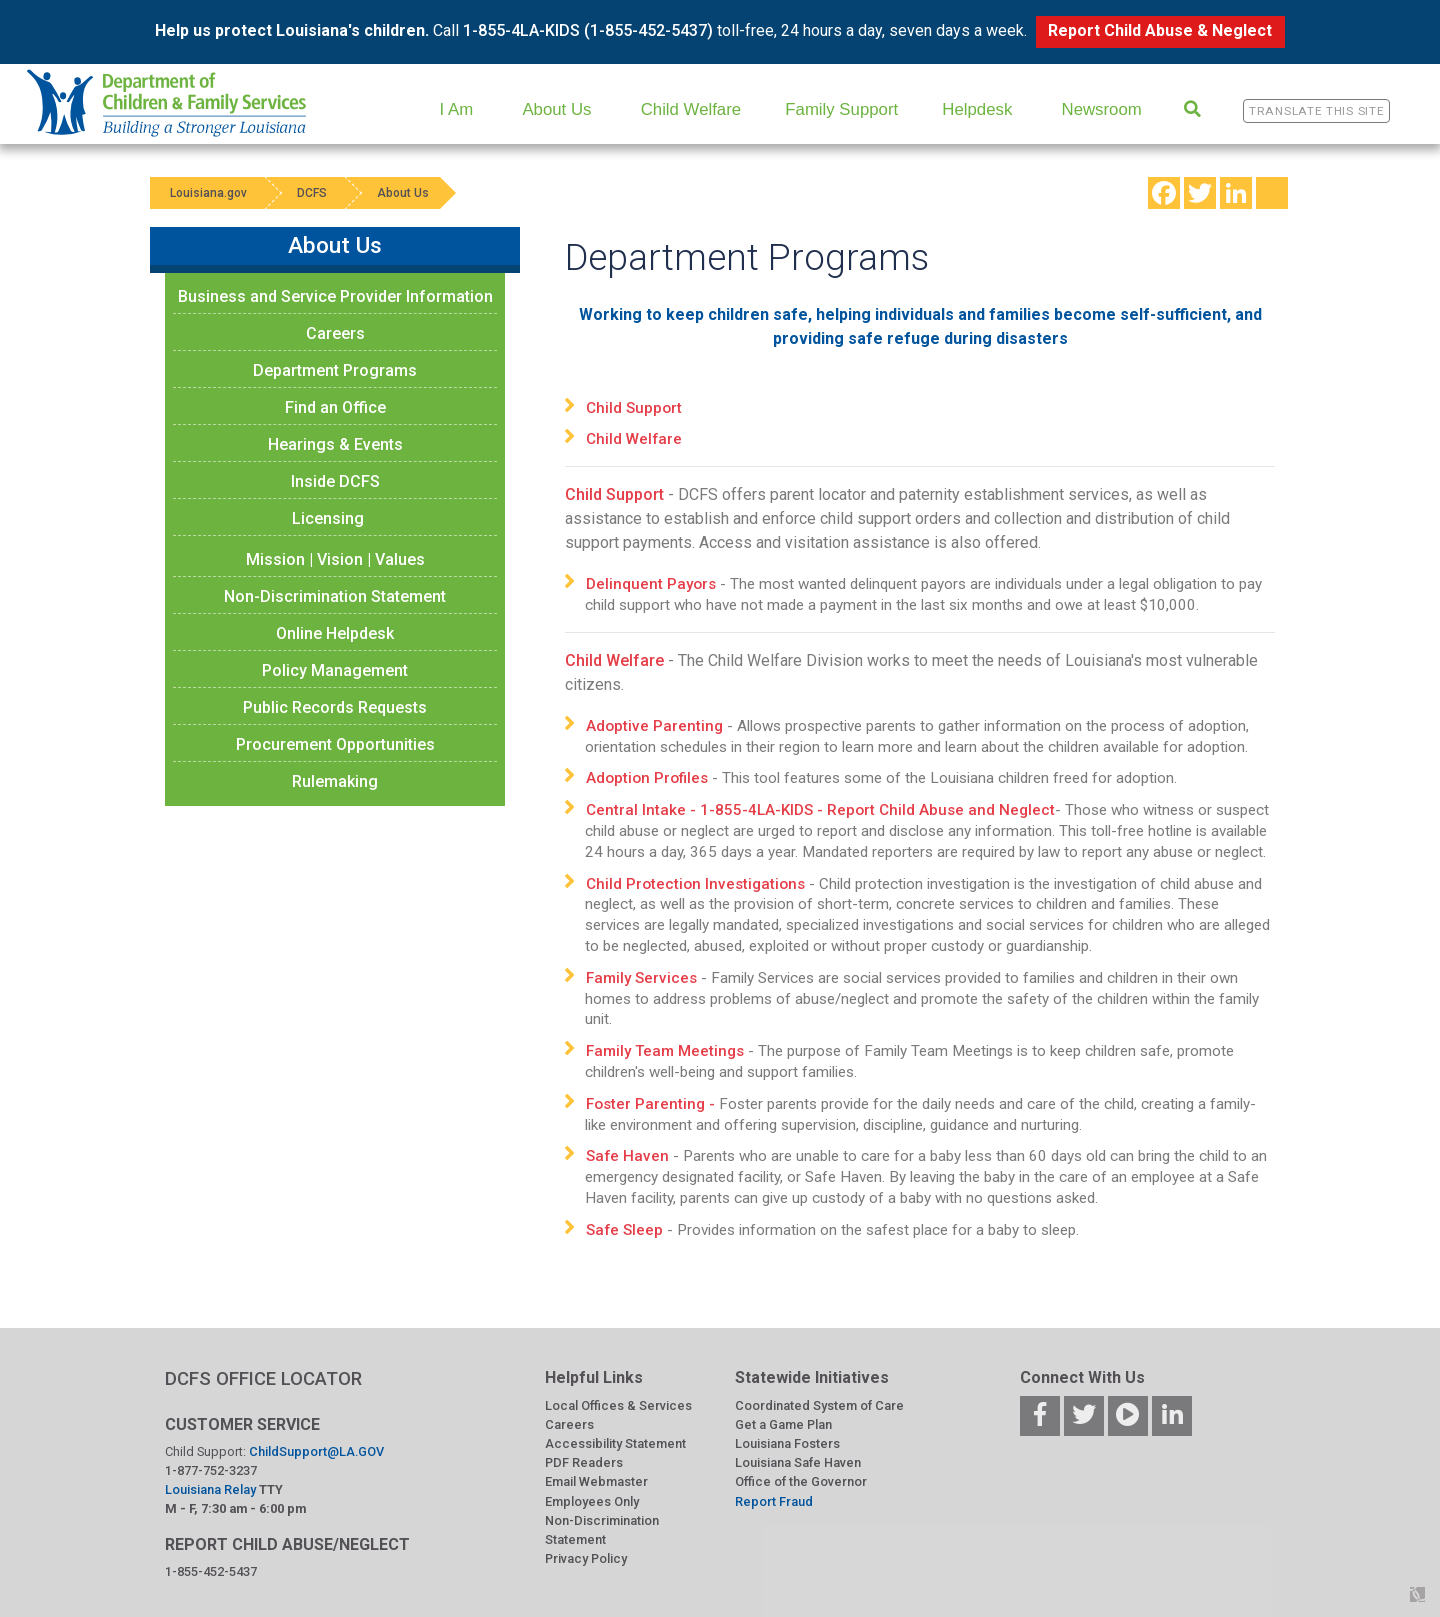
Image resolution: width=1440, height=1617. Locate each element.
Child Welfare (691, 109)
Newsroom (1102, 109)
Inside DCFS (335, 481)
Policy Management (335, 670)
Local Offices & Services (618, 1405)
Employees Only (592, 1501)
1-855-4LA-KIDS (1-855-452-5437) (588, 30)
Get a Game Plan (783, 1424)
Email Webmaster (596, 1481)
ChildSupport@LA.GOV (316, 1451)
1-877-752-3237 (211, 1470)
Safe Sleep (624, 1230)
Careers (335, 333)
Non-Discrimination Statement (335, 596)
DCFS (312, 193)
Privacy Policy (586, 1558)
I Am (457, 109)
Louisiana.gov (208, 193)
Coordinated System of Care (819, 1405)
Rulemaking (335, 781)
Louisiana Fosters (787, 1443)
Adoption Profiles (647, 778)
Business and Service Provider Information (335, 296)
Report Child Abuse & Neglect (1160, 30)
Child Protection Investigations (695, 884)
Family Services (641, 978)
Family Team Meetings (665, 1051)
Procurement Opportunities (335, 744)
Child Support (636, 408)
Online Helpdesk (335, 633)
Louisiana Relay (212, 1489)
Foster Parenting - (652, 1104)
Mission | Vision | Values (335, 559)
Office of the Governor (801, 1481)
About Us (556, 109)
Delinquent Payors (651, 584)
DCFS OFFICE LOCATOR (263, 1378)
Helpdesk (977, 109)
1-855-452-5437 (211, 1571)
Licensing (328, 518)
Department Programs (335, 370)
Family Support (841, 109)
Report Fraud (774, 1501)
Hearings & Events (335, 444)
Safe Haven (627, 1156)
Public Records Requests (335, 707)
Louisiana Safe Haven (798, 1462)
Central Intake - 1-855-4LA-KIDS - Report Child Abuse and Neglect (820, 810)
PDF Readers (584, 1462)
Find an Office (335, 407)
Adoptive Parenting (654, 726)
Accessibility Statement (615, 1443)
